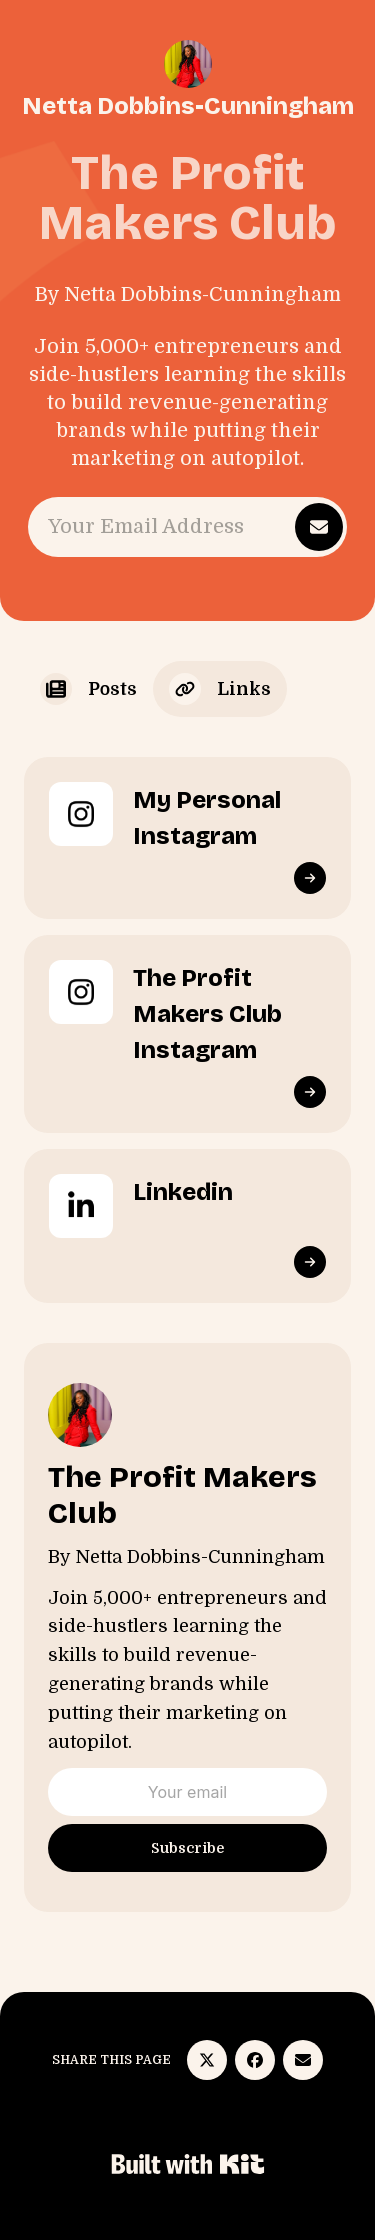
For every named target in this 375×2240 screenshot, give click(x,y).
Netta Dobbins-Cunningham (188, 106)
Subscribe (187, 1848)
